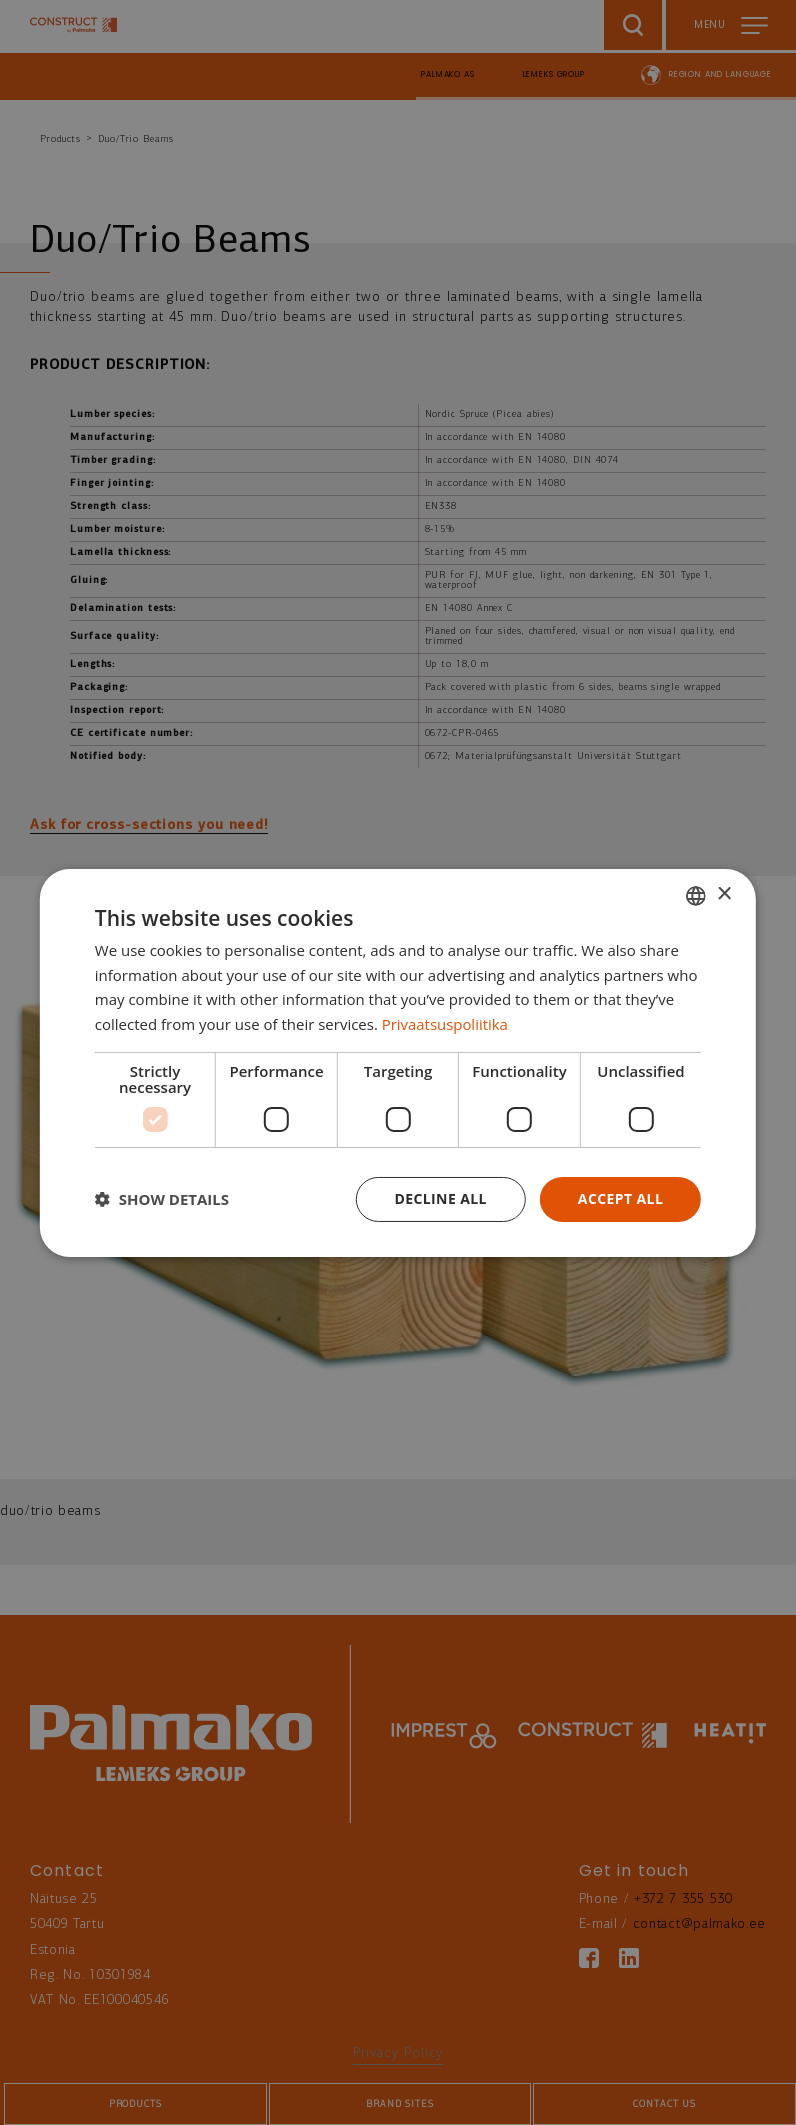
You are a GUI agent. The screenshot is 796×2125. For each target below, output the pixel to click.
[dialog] (398, 1062)
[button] (162, 1199)
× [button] (723, 894)
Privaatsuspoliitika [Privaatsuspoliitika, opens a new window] (445, 1024)
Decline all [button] (440, 1198)
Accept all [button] (620, 1198)
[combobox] (696, 895)
